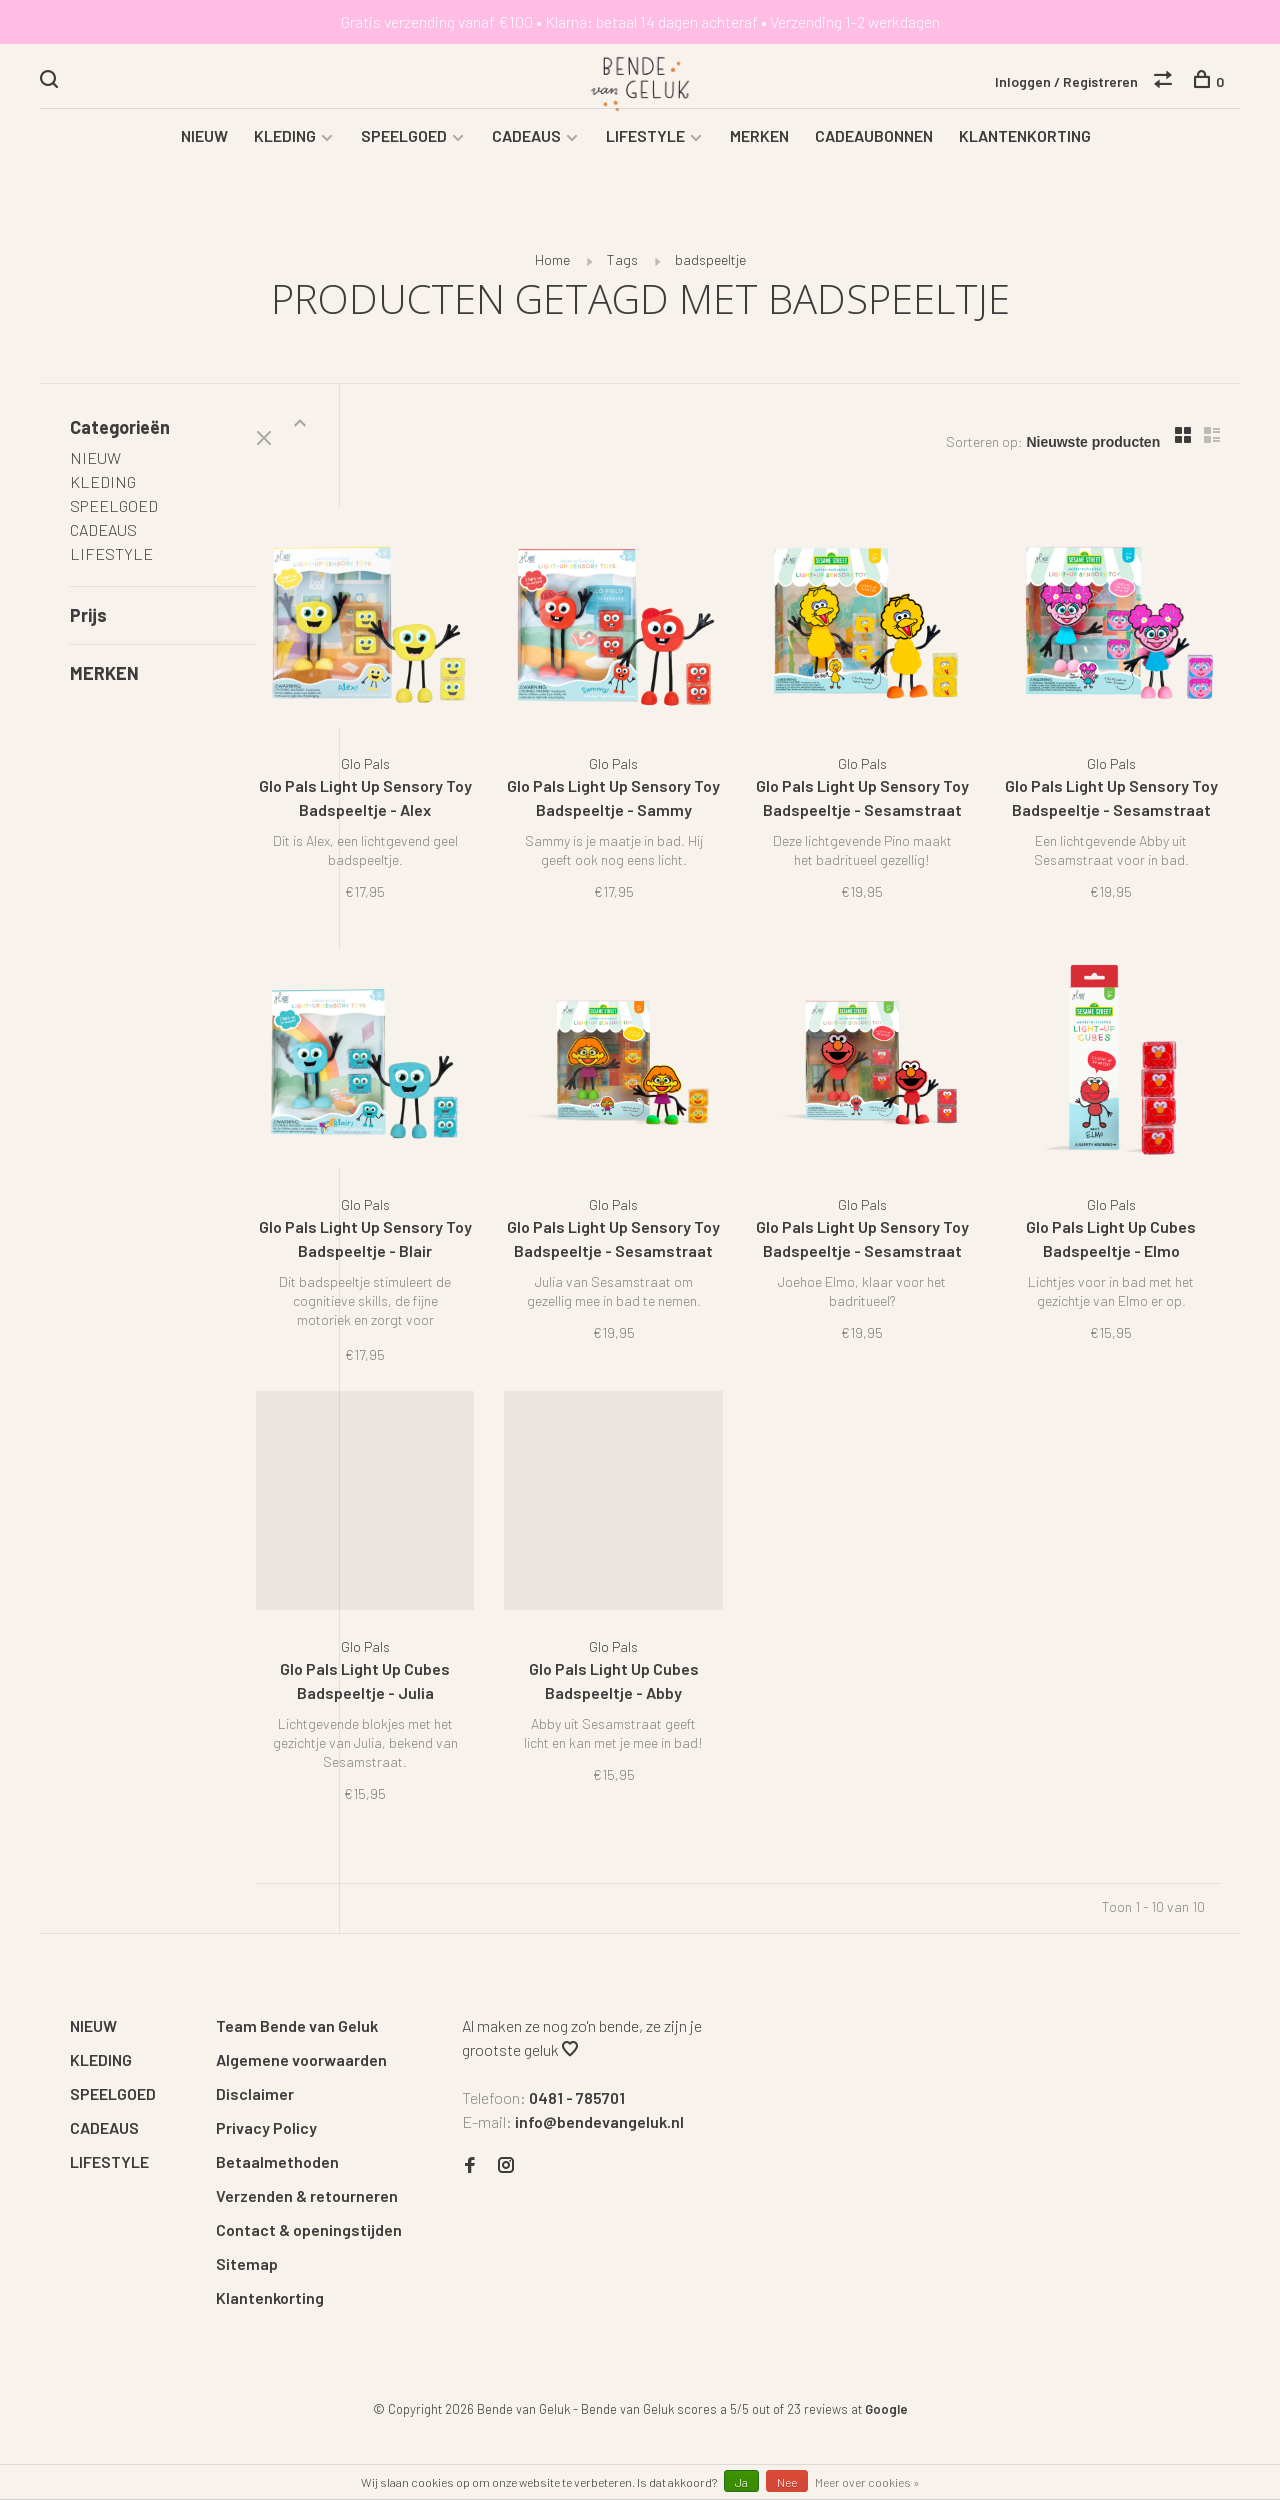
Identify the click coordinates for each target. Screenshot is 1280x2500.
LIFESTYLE (645, 155)
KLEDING (285, 155)
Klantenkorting (270, 2234)
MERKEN (759, 155)
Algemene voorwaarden (301, 1996)
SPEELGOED (404, 155)
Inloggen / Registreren (1066, 83)
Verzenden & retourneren (307, 2132)
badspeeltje (710, 279)
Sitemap (247, 2200)
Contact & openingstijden (309, 2166)
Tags (622, 279)
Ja (741, 2482)
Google (886, 2346)
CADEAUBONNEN (874, 155)
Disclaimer (255, 2030)
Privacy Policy (266, 2064)
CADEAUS (526, 155)
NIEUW (204, 155)
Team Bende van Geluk (297, 1962)
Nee (787, 2482)
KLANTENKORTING (1025, 155)
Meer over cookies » (867, 2482)
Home (552, 279)
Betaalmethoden (277, 2098)
